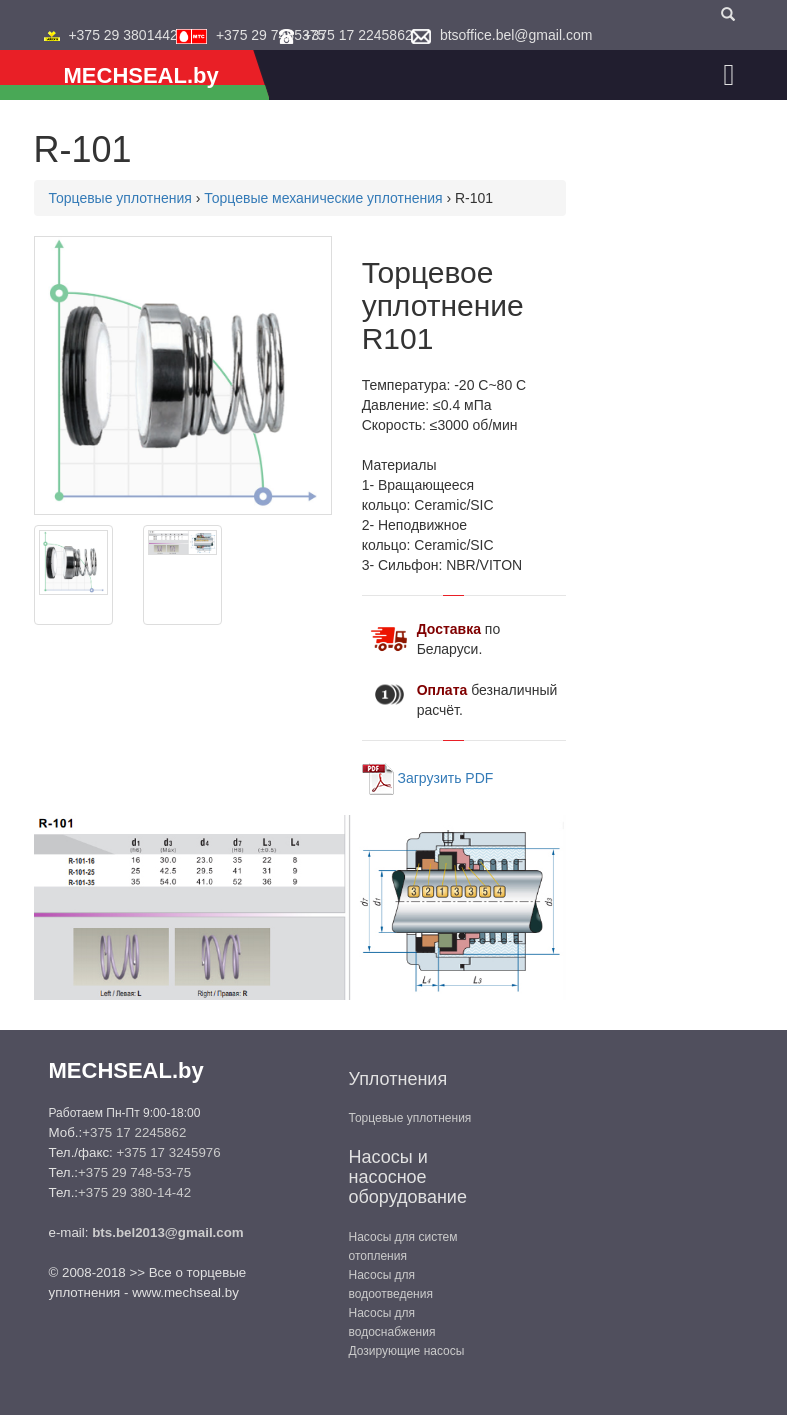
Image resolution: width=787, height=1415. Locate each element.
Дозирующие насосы (407, 1351)
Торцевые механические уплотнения (323, 198)
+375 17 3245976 (168, 1152)
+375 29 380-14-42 (134, 1192)
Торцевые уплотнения (120, 198)
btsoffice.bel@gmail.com (516, 35)
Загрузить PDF (446, 777)
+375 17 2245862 (357, 35)
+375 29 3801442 (122, 35)
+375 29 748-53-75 (134, 1172)
